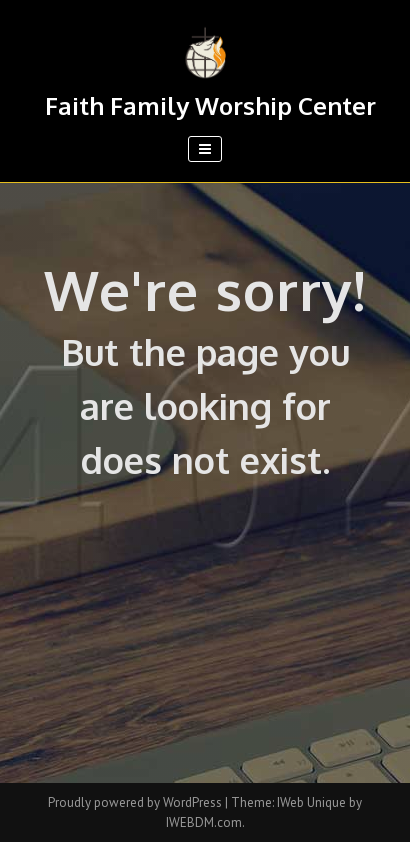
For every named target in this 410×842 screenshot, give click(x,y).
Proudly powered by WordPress (136, 802)
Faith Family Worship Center (210, 105)
